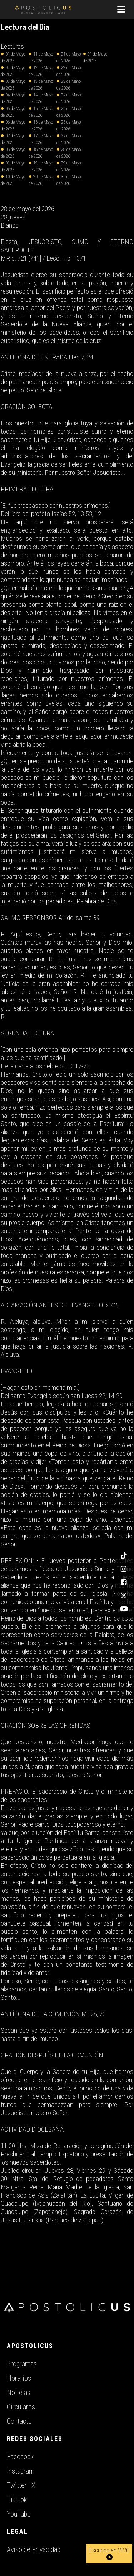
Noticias (18, 2392)
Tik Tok (17, 2499)
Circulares (21, 2407)
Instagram (20, 2471)
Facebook (20, 2456)
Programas (22, 2364)
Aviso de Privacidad (33, 2549)
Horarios (19, 2378)
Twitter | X (21, 2485)
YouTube (19, 2514)
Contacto (19, 2421)
